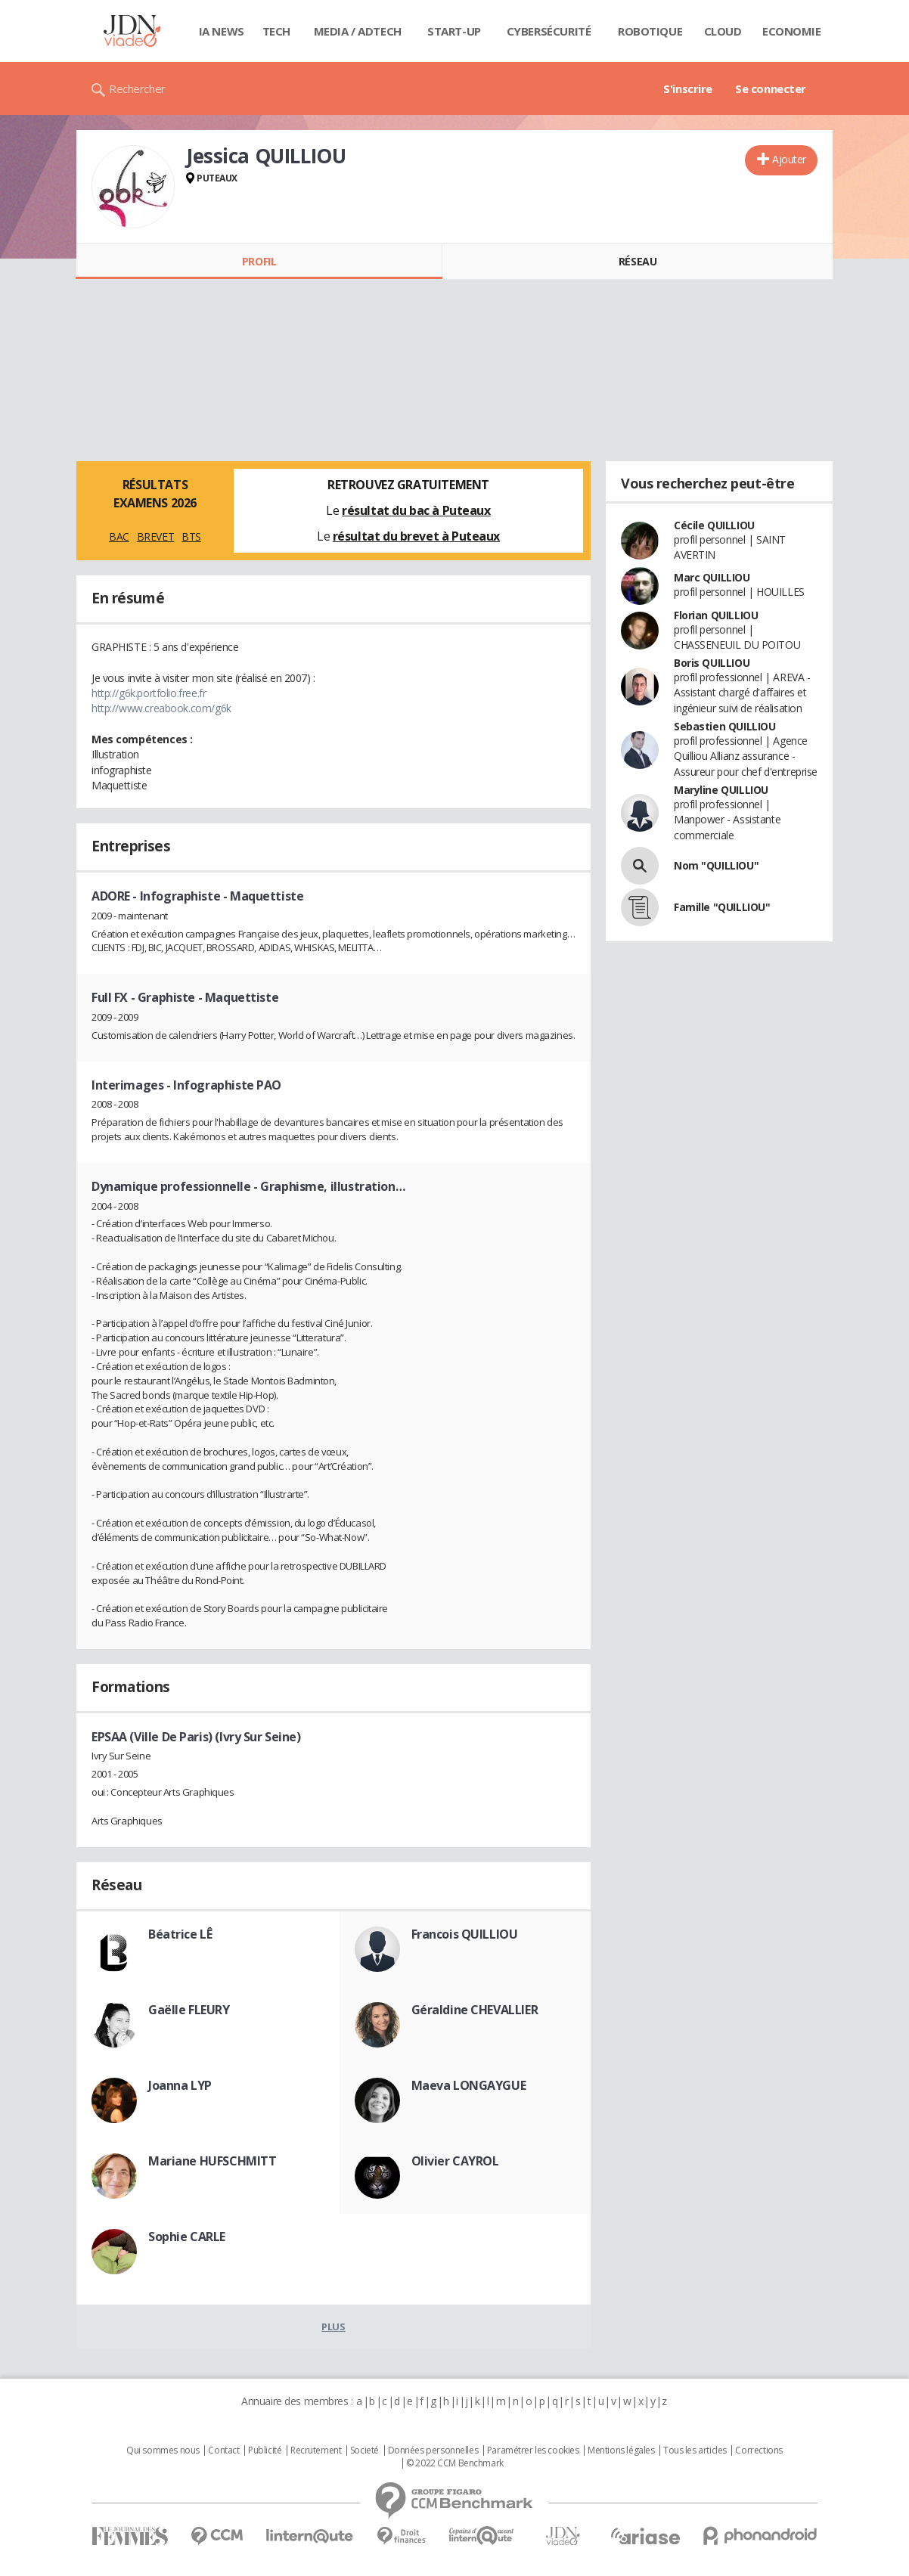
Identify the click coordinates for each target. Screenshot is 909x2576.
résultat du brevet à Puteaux (416, 536)
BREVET (155, 536)
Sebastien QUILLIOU (724, 726)
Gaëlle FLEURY (189, 2009)
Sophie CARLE (186, 2236)
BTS (191, 536)
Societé (364, 2450)
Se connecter (770, 88)
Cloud (723, 31)
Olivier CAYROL (455, 2161)
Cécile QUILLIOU (714, 525)
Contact (223, 2450)
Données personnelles (433, 2450)
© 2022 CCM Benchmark (455, 2463)
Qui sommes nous (163, 2450)
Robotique (650, 31)
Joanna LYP (180, 2085)
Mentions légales (621, 2450)
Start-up (454, 31)
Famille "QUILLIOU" (722, 907)
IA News (221, 31)
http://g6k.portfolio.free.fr (149, 693)
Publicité (264, 2450)
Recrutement (315, 2450)
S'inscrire (687, 88)
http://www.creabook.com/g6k (161, 708)
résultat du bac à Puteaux (416, 510)
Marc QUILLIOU (712, 577)
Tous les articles (695, 2450)
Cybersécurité (549, 31)
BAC (119, 536)
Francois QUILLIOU (464, 1934)
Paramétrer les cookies (533, 2450)
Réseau (637, 261)
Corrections (758, 2450)
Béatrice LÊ (180, 1934)
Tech (276, 31)
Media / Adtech (358, 31)
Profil (259, 261)
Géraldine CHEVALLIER (474, 2009)
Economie (791, 31)
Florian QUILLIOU (716, 615)
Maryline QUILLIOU (721, 790)
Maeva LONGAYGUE (468, 2085)
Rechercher (137, 88)
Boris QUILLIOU (711, 663)
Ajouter (789, 159)
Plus (333, 2326)
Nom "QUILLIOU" (716, 865)
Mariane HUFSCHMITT (212, 2161)
